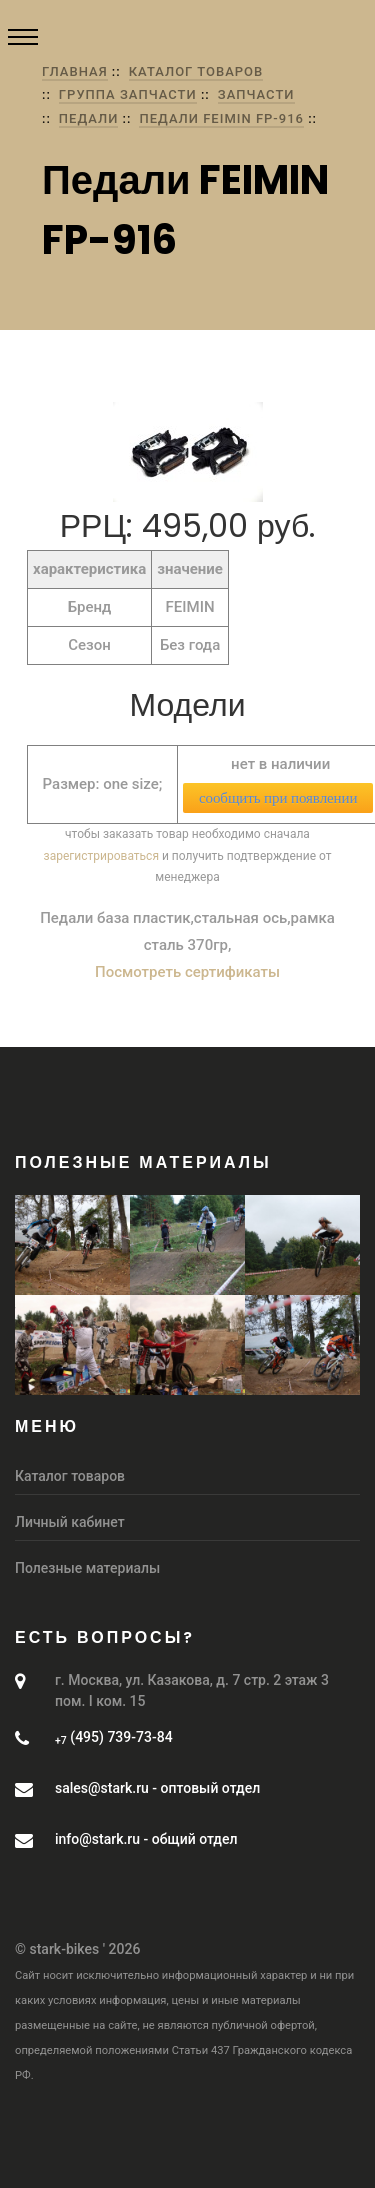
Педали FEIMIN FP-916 (221, 118)
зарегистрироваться (101, 856)
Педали (89, 118)
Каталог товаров (196, 71)
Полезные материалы (87, 1568)
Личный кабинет (70, 1522)
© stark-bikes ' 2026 (77, 1949)
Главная (75, 71)
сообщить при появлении (278, 798)
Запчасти (256, 94)
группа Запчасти (128, 94)
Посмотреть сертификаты (187, 972)
